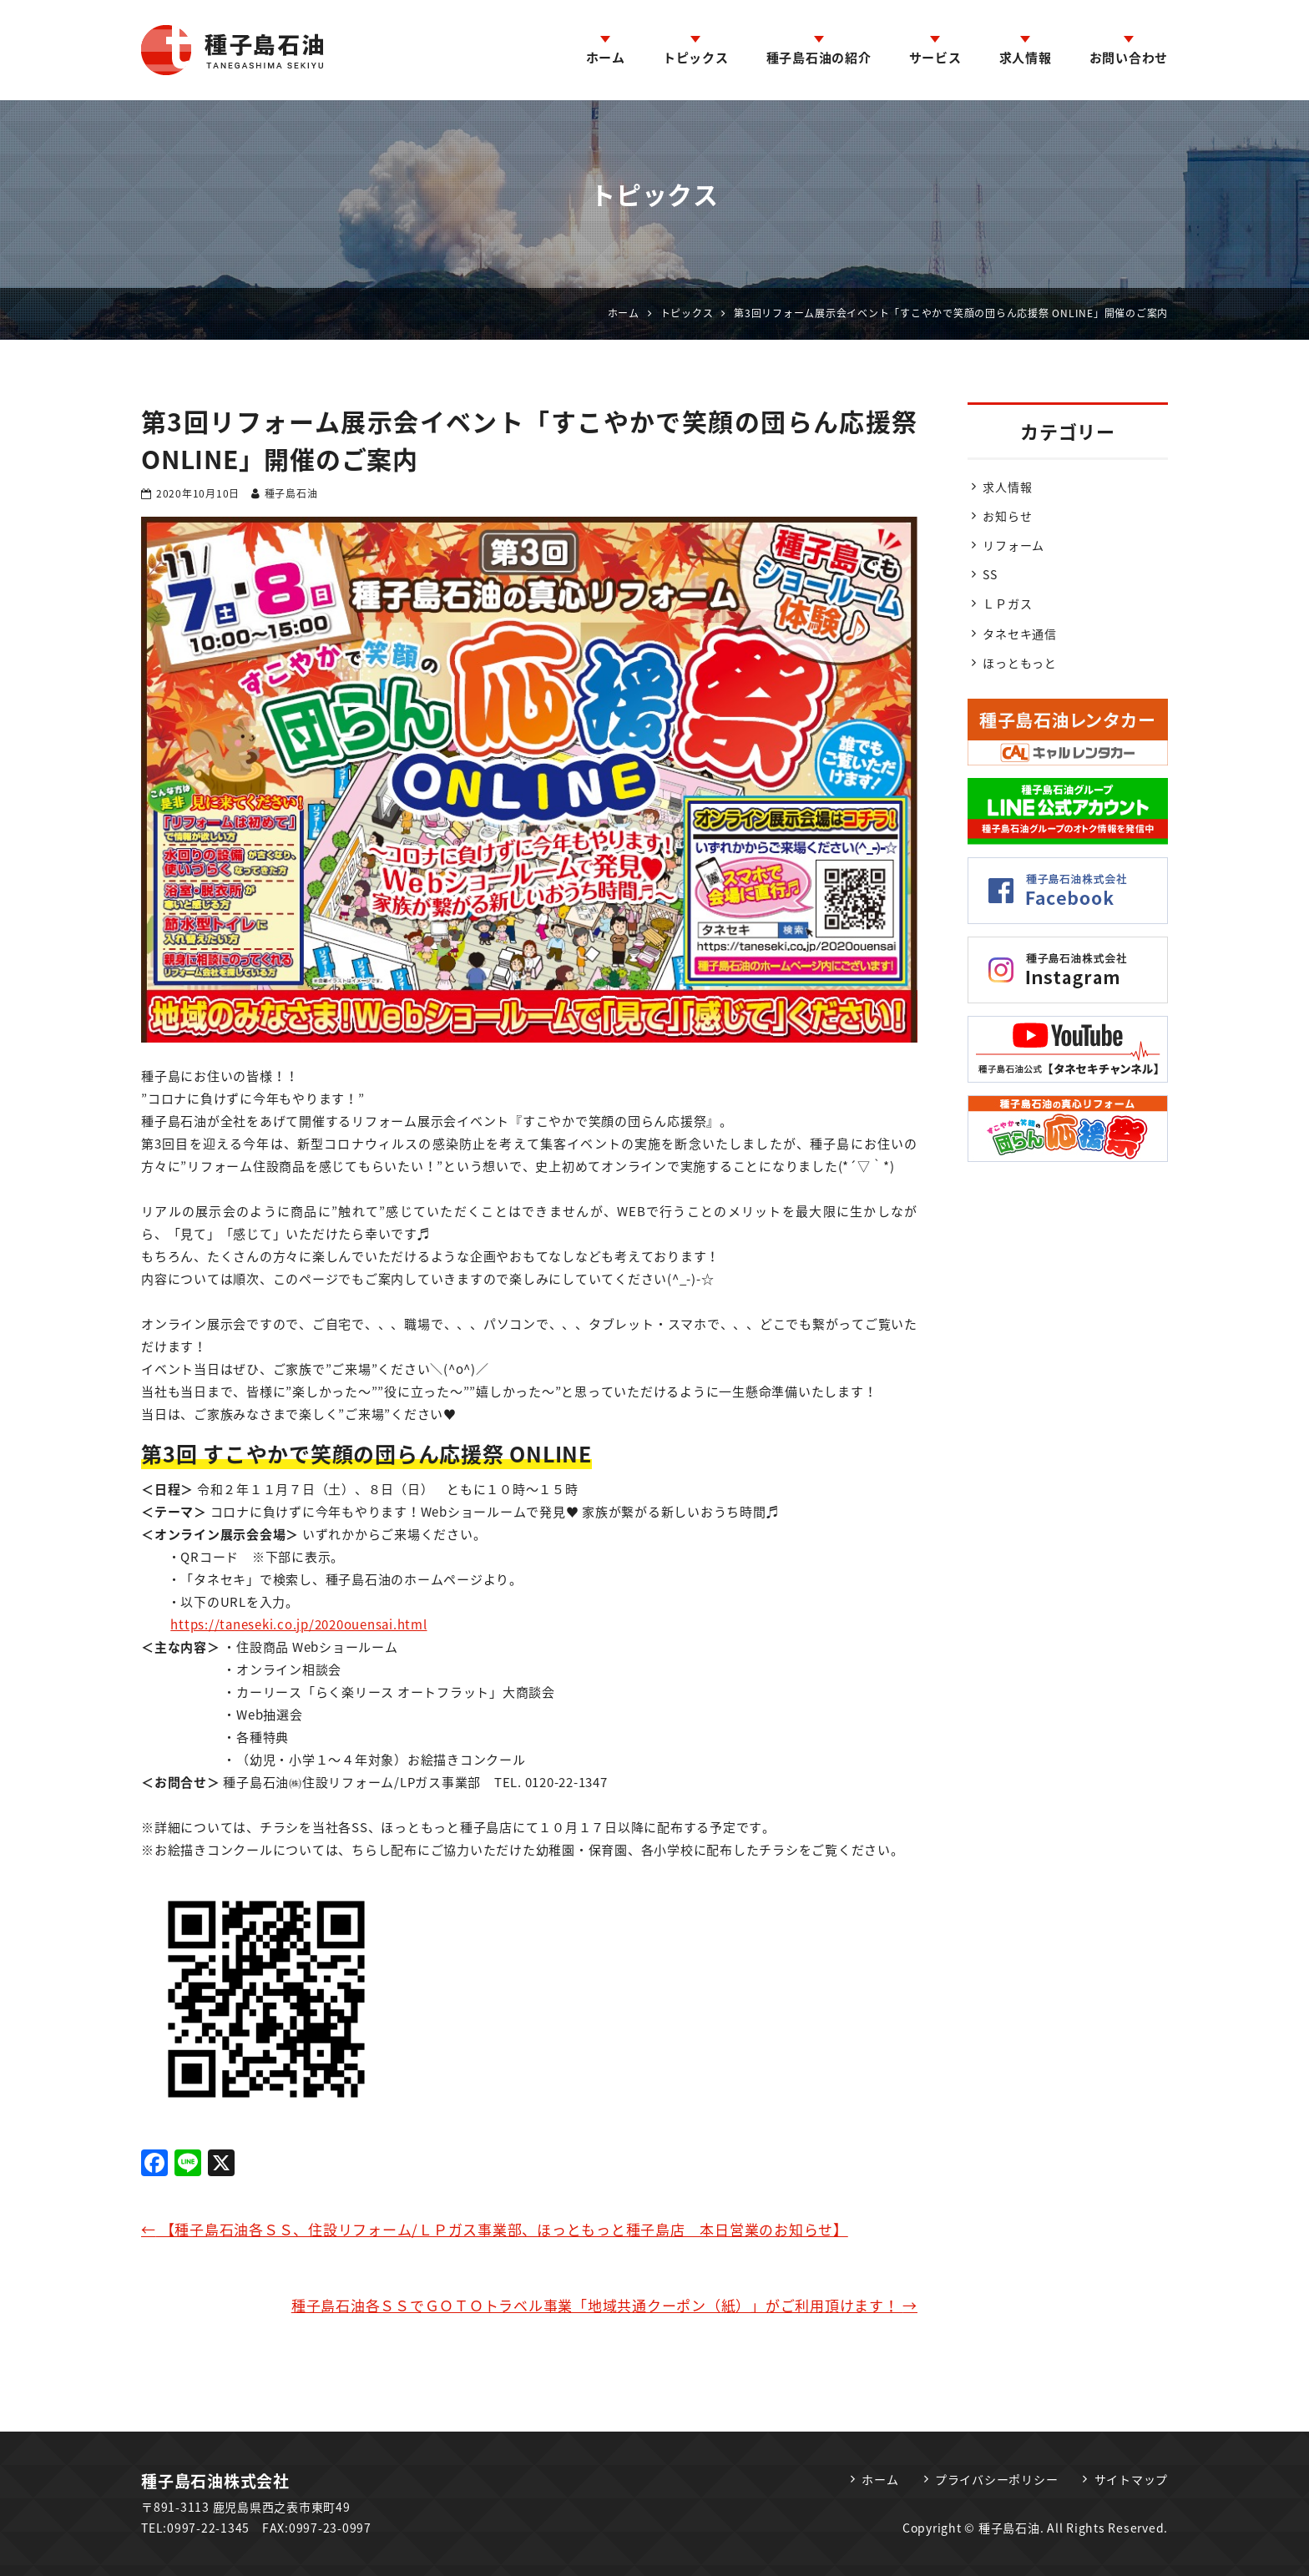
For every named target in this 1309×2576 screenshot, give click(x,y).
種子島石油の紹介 (819, 57)
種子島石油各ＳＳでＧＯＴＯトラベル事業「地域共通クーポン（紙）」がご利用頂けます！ (604, 2305)
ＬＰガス (1007, 603)
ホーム (605, 57)
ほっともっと (1020, 662)
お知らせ (1007, 516)
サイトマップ (1131, 2479)
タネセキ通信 (1020, 633)
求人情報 (1025, 57)
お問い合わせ (1129, 57)
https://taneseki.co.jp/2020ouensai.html (298, 1624)
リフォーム (1013, 545)
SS (990, 574)
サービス (935, 57)
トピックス (696, 57)
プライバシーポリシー (997, 2479)
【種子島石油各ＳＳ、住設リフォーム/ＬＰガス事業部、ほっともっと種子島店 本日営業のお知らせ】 (494, 2229)
